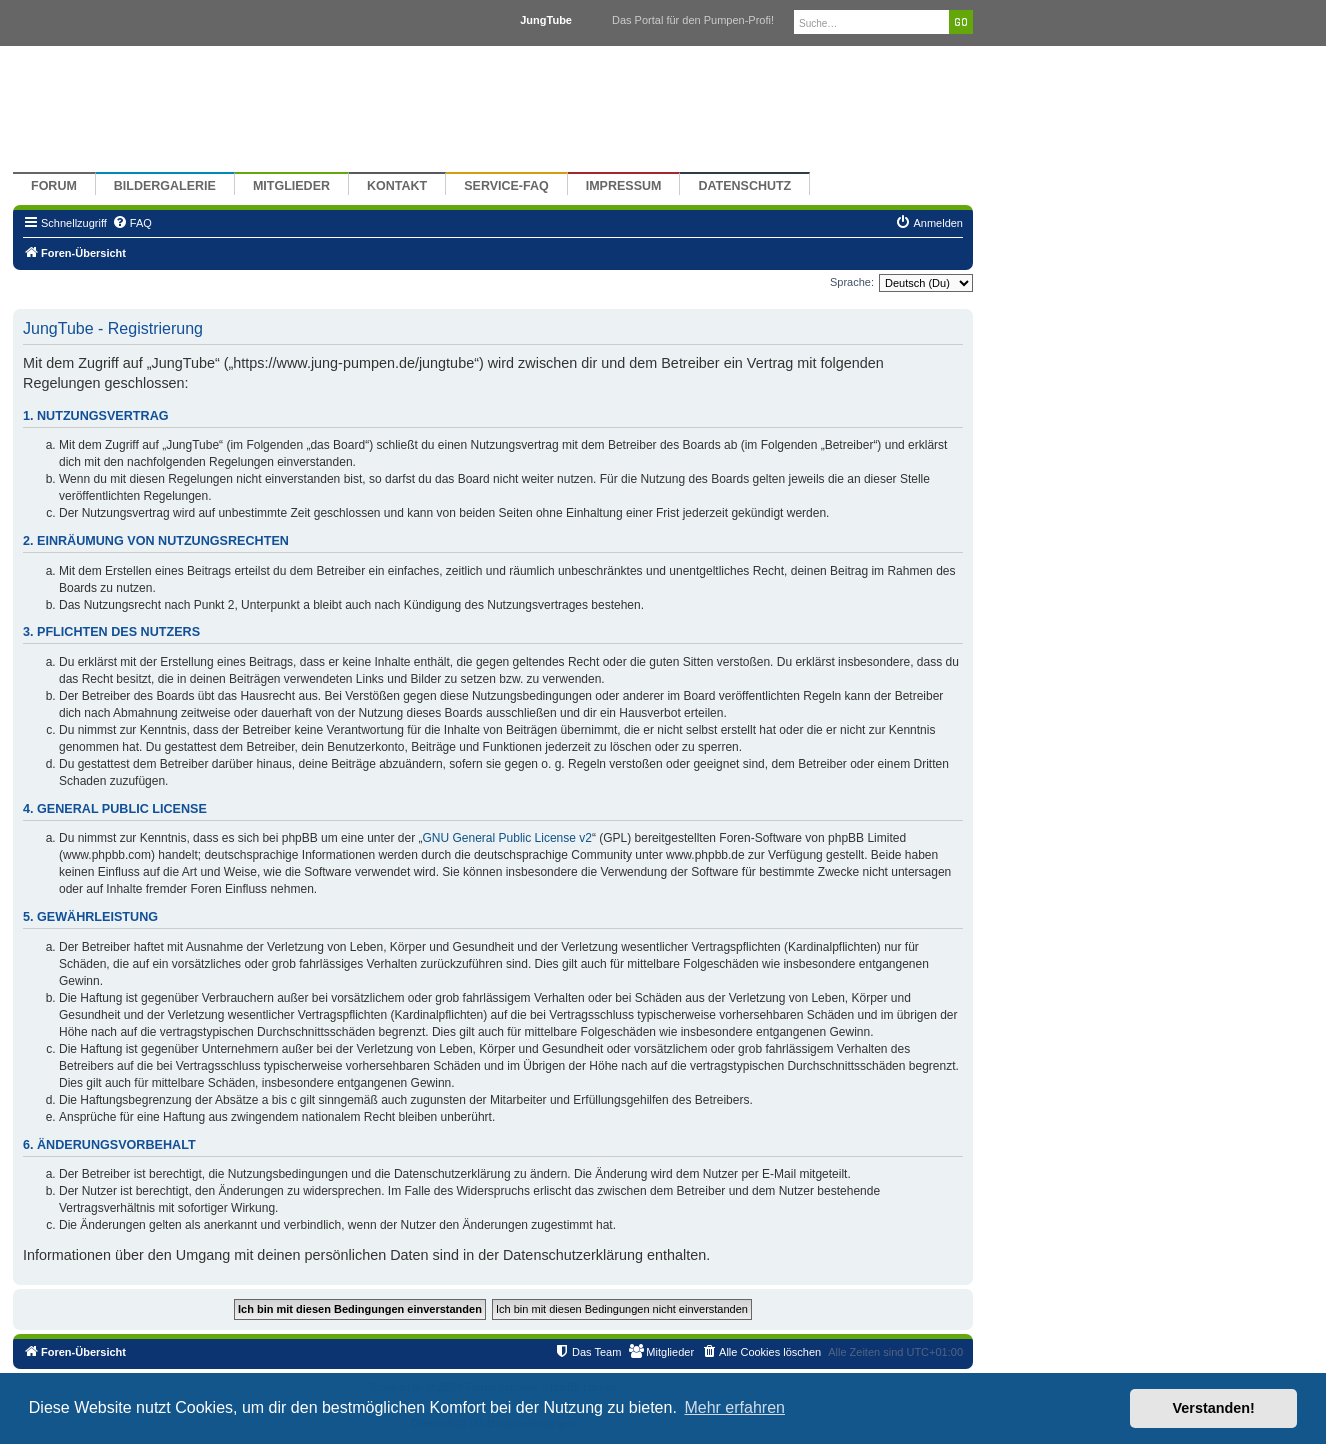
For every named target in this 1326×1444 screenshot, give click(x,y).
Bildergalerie (165, 186)
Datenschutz (744, 186)
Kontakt (397, 186)
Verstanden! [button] (1214, 1408)
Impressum (624, 186)
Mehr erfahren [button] (734, 1407)
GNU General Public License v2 (507, 838)
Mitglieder (291, 186)
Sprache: (852, 282)
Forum (54, 186)
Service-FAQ (506, 186)
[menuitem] (132, 223)
